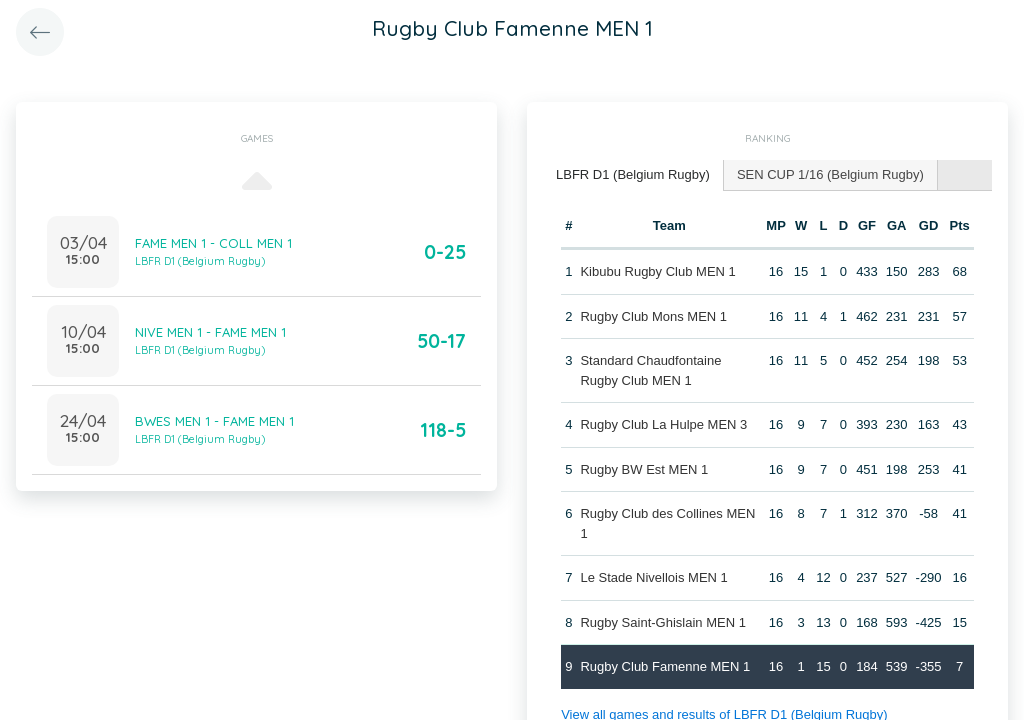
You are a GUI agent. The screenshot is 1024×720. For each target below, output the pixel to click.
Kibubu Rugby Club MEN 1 (657, 271)
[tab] (633, 175)
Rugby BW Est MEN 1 (644, 469)
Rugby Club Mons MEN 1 (653, 316)
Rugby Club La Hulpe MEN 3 (663, 424)
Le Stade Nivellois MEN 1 (653, 577)
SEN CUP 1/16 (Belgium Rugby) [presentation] (830, 174)
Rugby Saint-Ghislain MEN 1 (662, 622)
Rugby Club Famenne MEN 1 (665, 666)
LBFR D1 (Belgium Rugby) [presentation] (633, 174)
